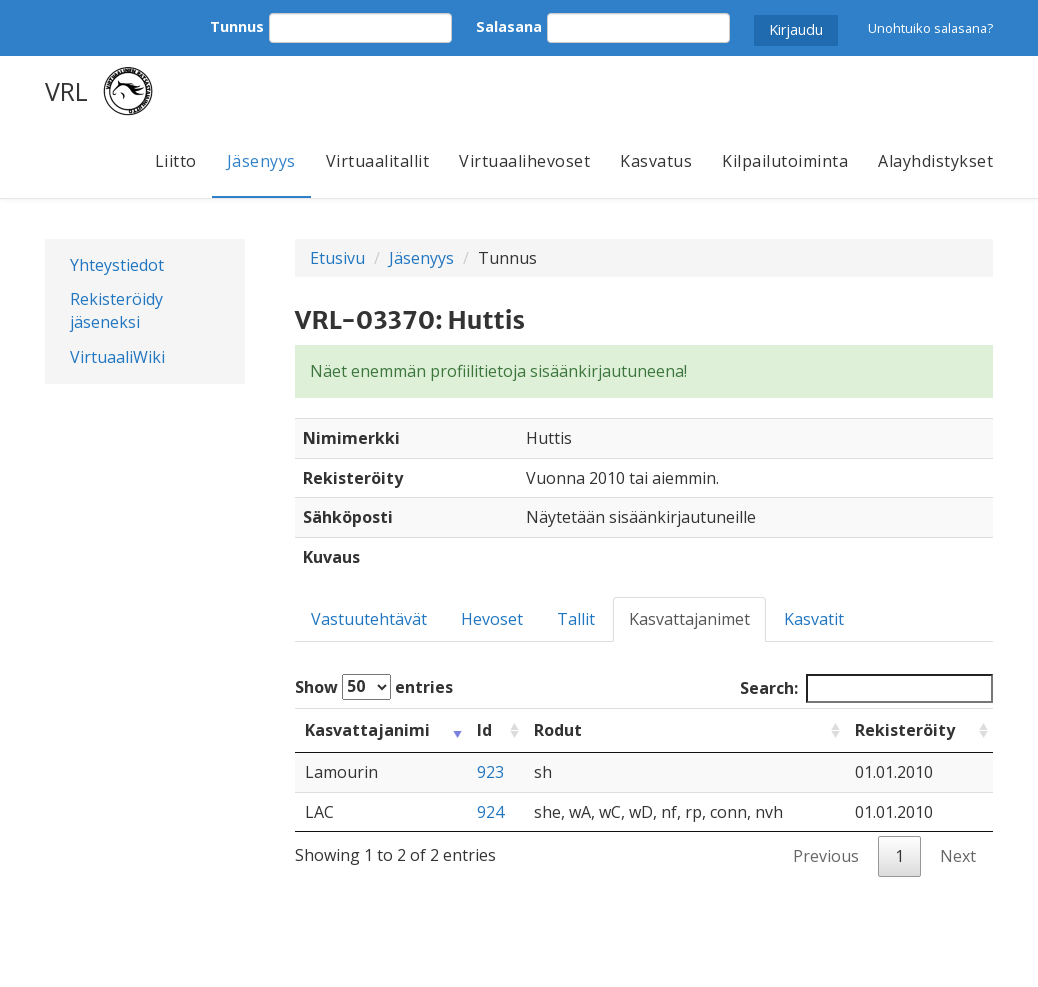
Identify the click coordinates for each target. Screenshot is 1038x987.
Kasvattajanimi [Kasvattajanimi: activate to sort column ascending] (367, 730)
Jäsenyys (261, 161)
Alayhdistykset (935, 161)
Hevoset (492, 619)
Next (958, 856)
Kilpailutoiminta (785, 161)
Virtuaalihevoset (524, 161)
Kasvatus (656, 161)
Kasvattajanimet (689, 619)
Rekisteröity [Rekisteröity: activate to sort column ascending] (905, 730)
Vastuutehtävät (369, 619)
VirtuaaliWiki (117, 357)
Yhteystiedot (117, 265)
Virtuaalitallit (378, 161)
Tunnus (237, 26)
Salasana (509, 26)
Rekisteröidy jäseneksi (116, 310)
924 (490, 812)
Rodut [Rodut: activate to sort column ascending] (558, 730)
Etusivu (337, 258)
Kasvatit (814, 619)
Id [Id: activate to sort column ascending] (484, 730)
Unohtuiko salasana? (930, 28)
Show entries (374, 687)
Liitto (176, 161)
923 (490, 772)
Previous (826, 856)
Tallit (576, 619)
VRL (66, 91)
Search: (866, 688)
